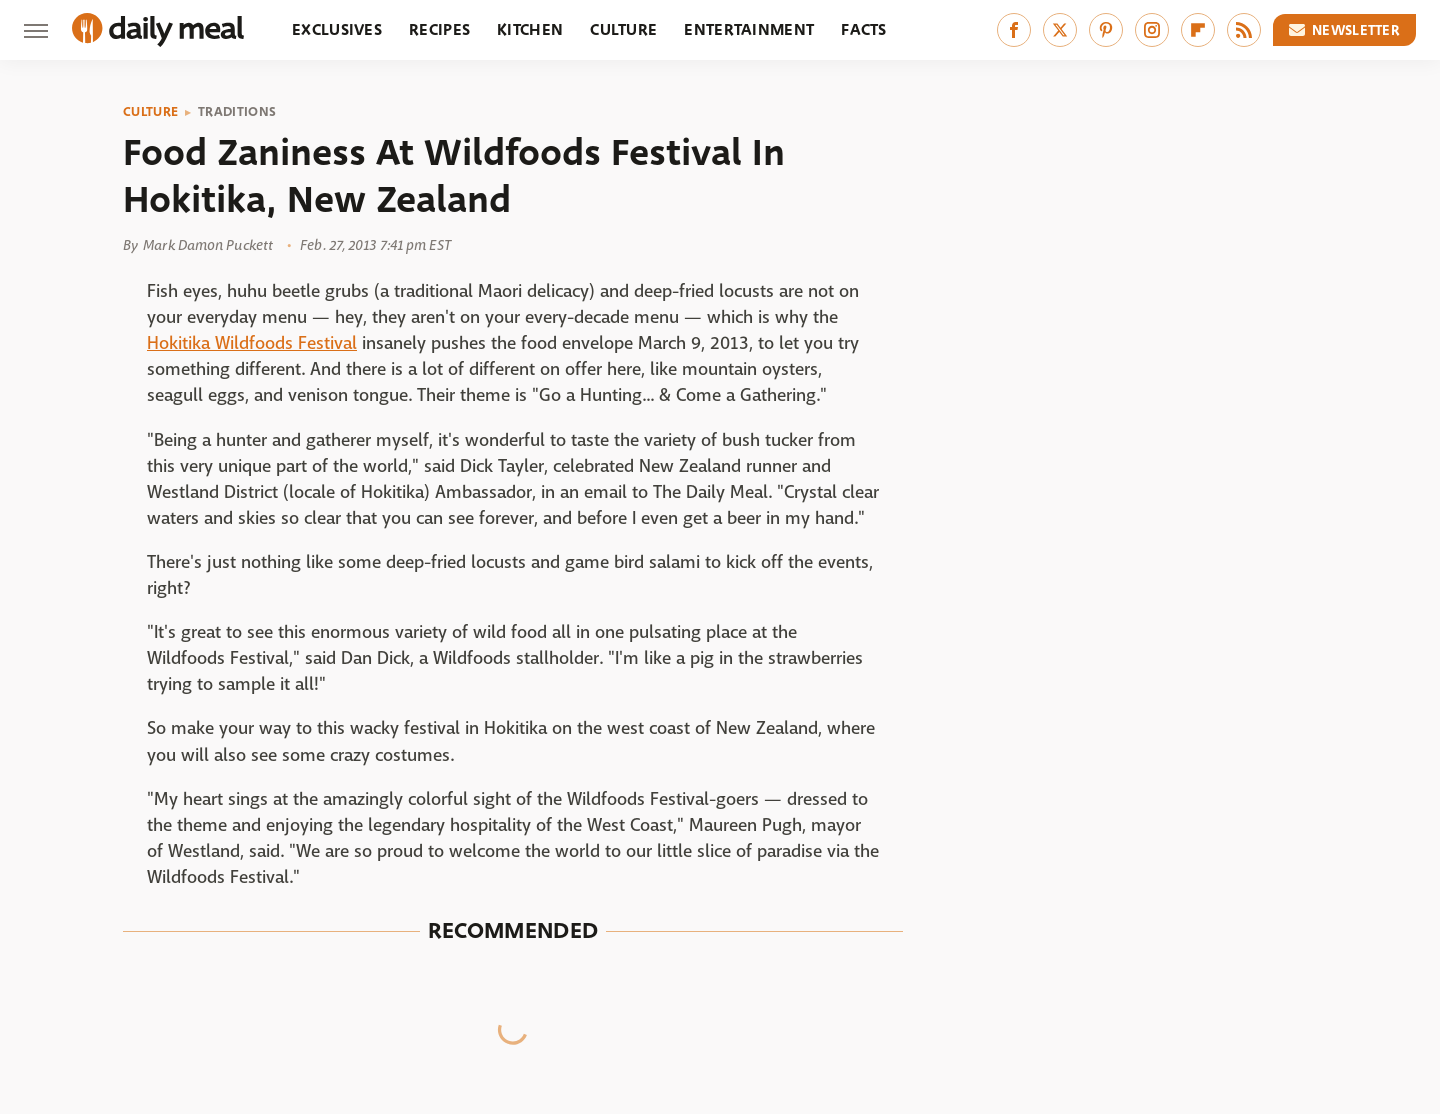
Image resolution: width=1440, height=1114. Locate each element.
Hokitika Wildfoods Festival (252, 343)
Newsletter (1345, 30)
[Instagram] (1152, 30)
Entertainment (749, 29)
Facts (864, 29)
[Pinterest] (1106, 30)
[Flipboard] (1198, 30)
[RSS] (1244, 30)
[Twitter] (1060, 30)
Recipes (439, 29)
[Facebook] (1014, 30)
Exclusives (337, 29)
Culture (623, 29)
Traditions (237, 112)
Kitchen (530, 29)
